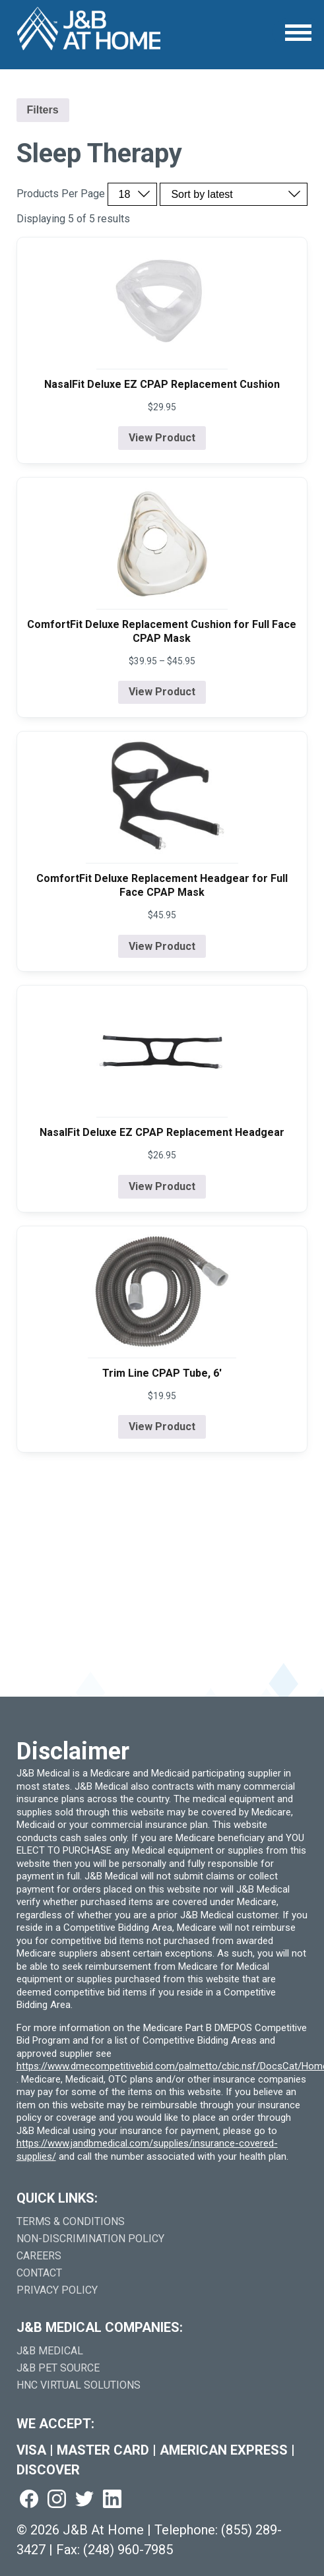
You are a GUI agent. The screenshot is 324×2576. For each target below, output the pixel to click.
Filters (43, 109)
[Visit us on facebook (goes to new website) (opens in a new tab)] (29, 2500)
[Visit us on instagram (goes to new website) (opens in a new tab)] (56, 2500)
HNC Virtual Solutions (78, 2385)
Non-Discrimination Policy (90, 2238)
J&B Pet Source (58, 2368)
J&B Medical (49, 2350)
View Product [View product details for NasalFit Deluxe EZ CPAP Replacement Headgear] (162, 1186)
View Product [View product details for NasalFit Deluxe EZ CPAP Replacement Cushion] (162, 437)
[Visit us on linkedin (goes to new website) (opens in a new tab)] (112, 2500)
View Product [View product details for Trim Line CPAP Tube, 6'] (162, 1426)
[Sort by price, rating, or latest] (234, 194)
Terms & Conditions (70, 2221)
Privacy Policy (57, 2290)
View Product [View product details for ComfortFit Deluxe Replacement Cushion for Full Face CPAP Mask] (162, 691)
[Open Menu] (298, 32)
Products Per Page (60, 194)
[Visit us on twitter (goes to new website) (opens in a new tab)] (84, 2500)
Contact (39, 2273)
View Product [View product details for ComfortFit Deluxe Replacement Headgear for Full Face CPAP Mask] (162, 946)
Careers (38, 2255)
